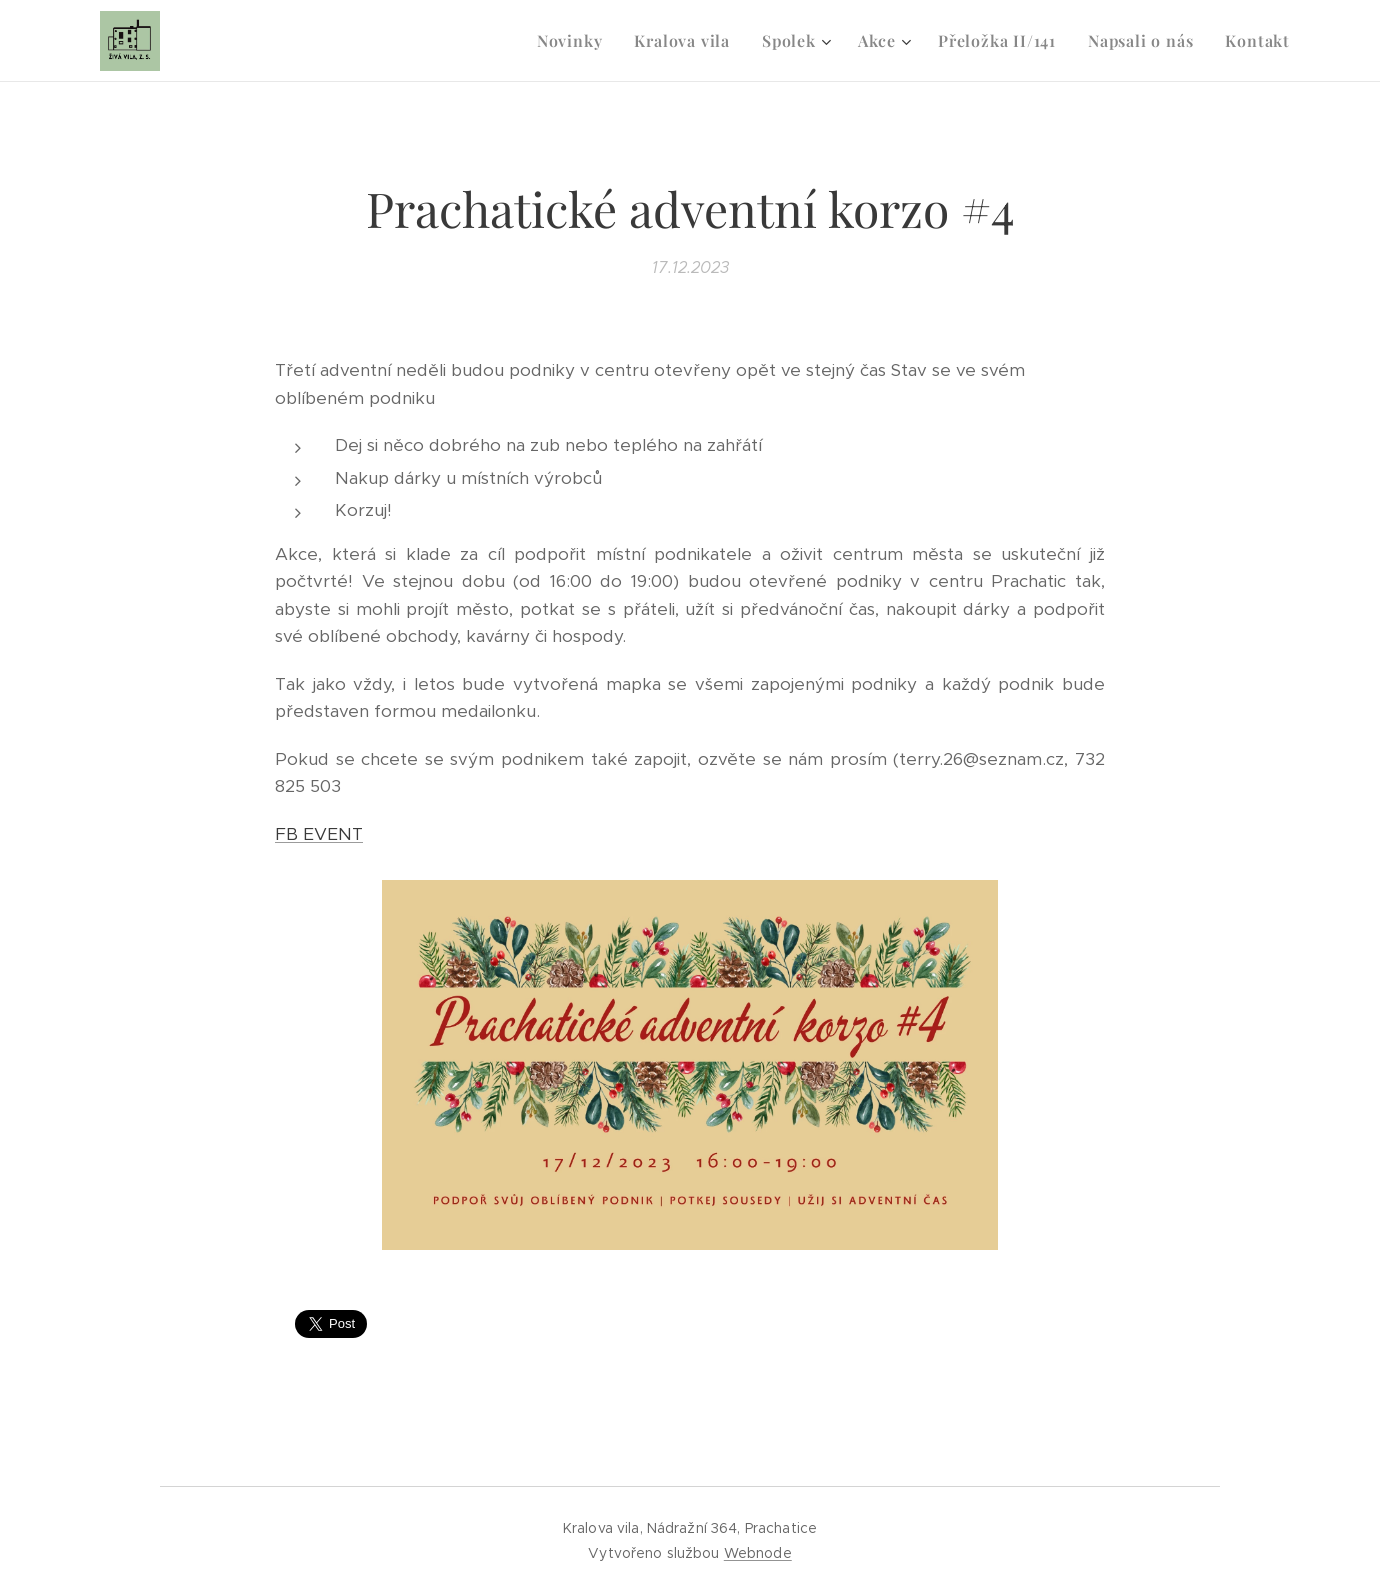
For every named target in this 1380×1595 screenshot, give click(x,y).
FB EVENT (319, 834)
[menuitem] (575, 41)
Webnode (758, 1553)
